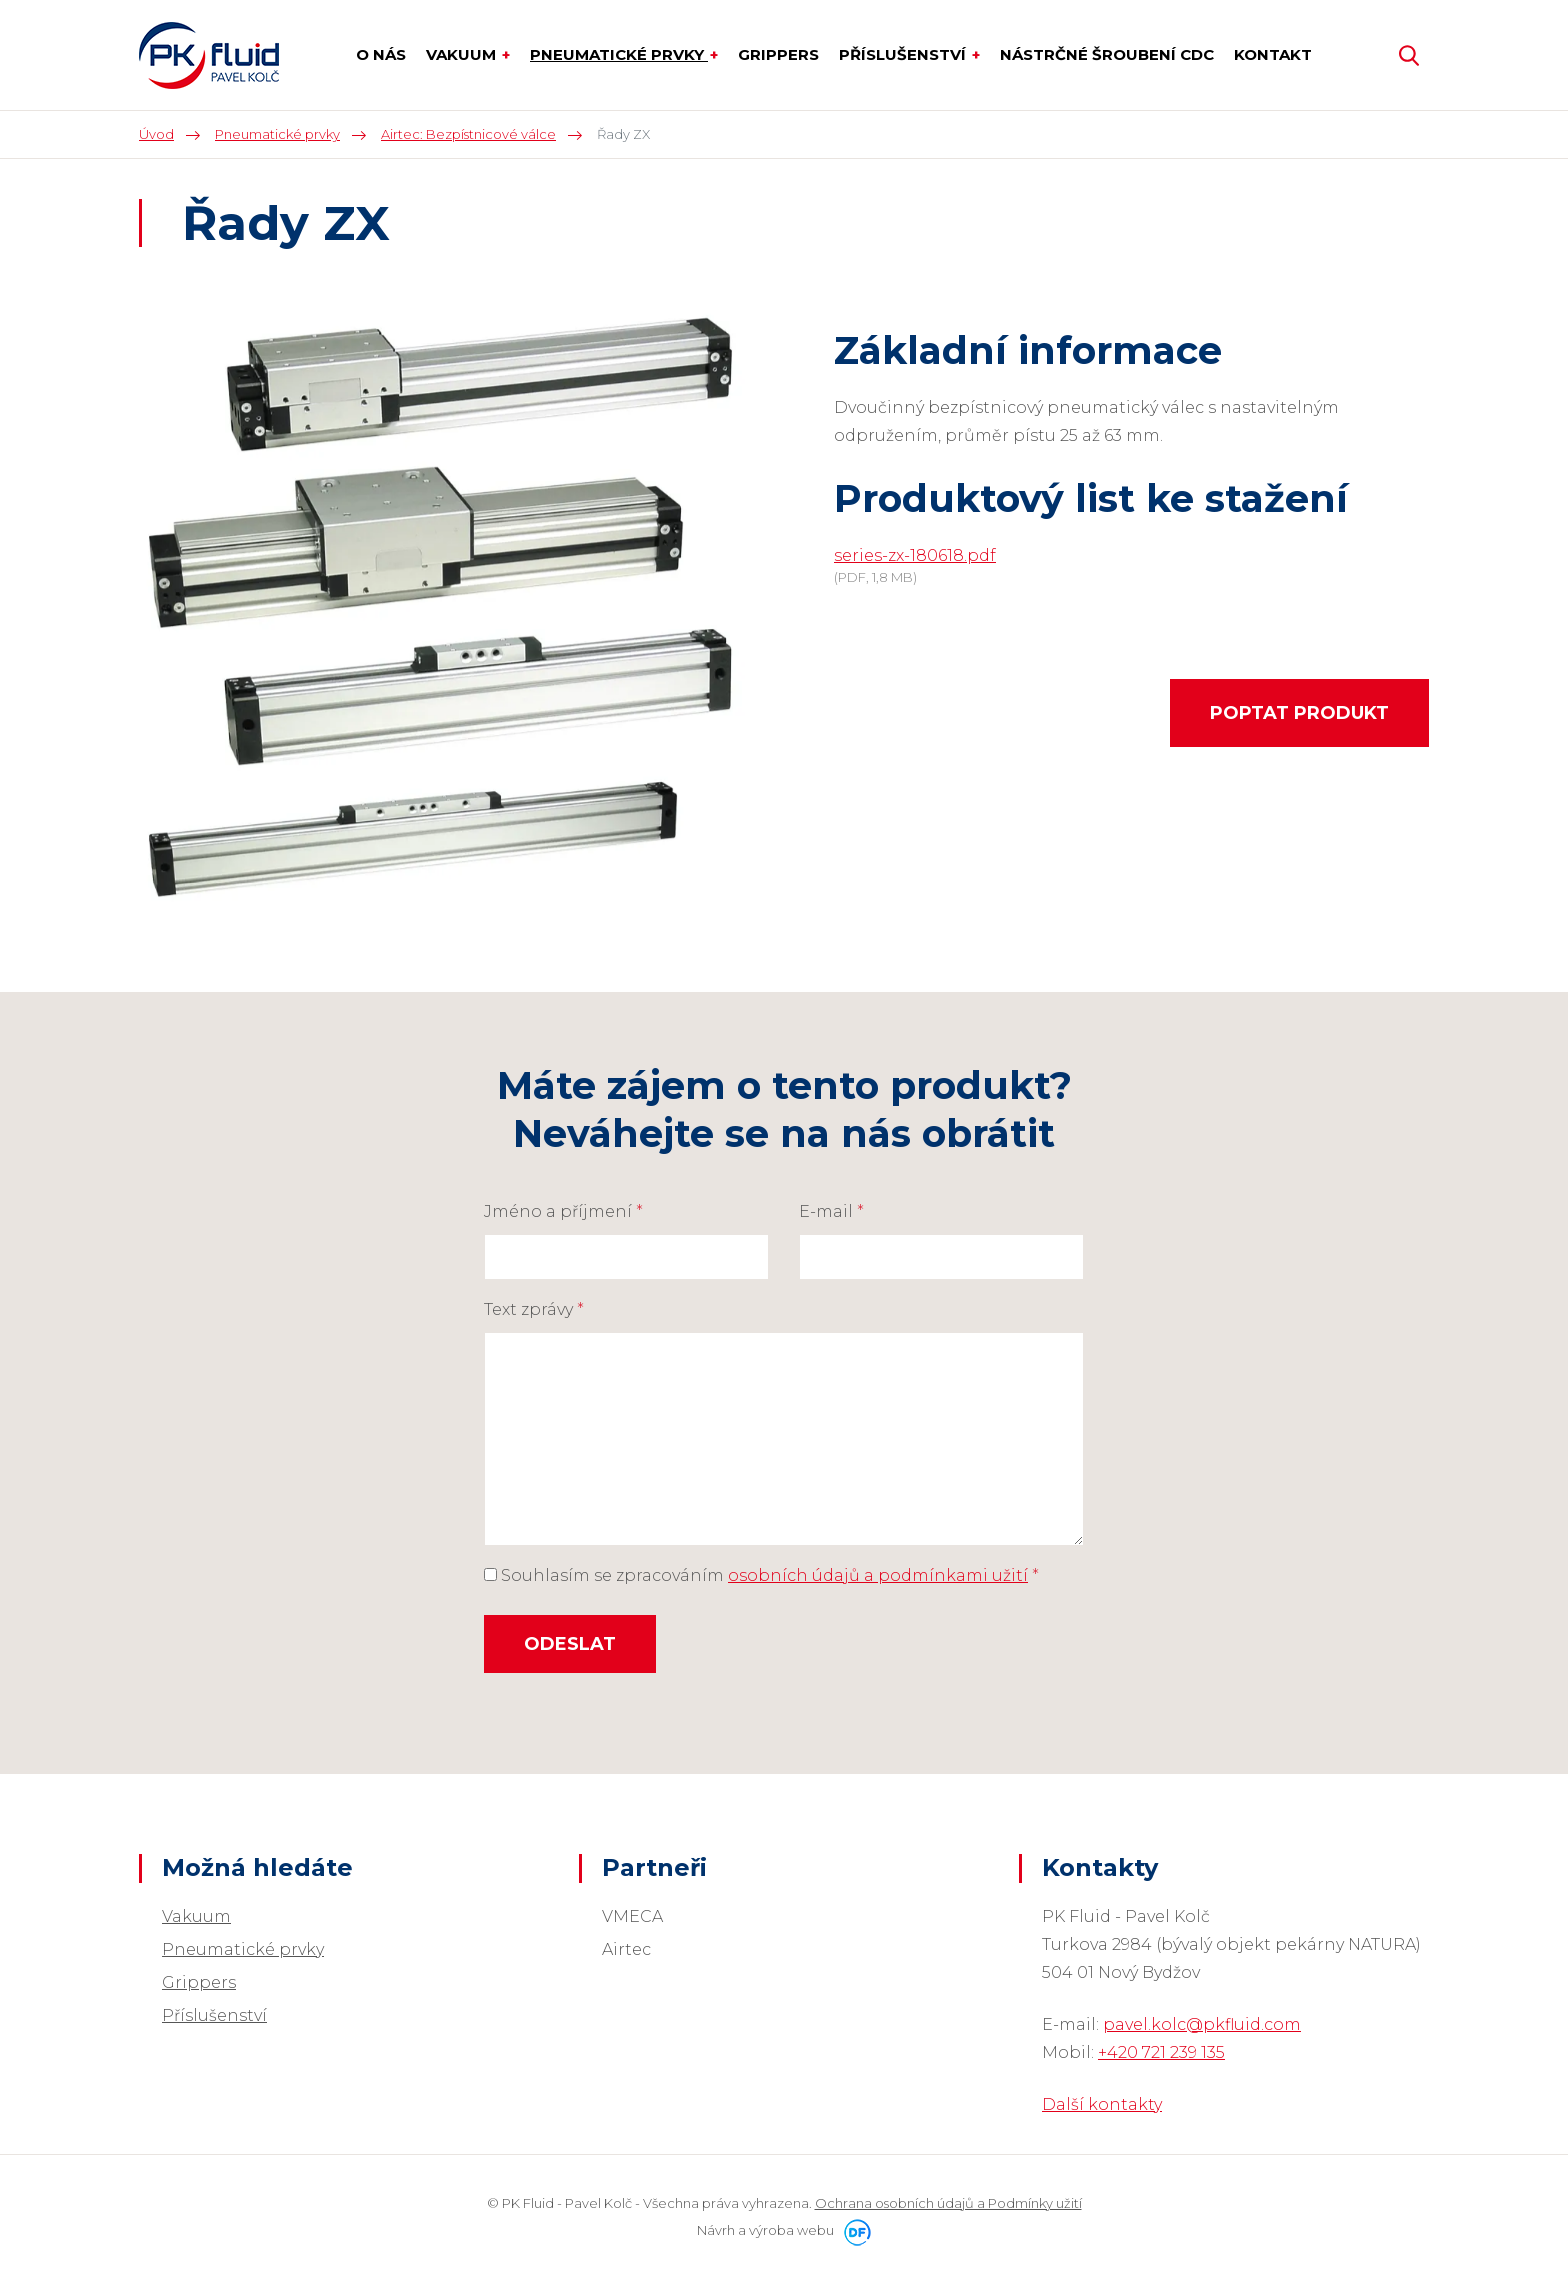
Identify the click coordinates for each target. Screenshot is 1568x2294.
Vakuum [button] (463, 54)
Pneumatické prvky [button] (619, 54)
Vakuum (196, 1916)
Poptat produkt (1299, 713)
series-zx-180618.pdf (915, 555)
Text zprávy (534, 1309)
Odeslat (570, 1644)
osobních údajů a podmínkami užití (878, 1575)
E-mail (831, 1211)
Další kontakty (1102, 2104)
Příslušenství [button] (904, 54)
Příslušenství (214, 2015)
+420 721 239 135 (1161, 2052)
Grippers (199, 1982)
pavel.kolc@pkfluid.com (1202, 2024)
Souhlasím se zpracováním (761, 1575)
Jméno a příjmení (563, 1211)
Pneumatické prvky (243, 1949)
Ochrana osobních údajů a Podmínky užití (948, 2203)
